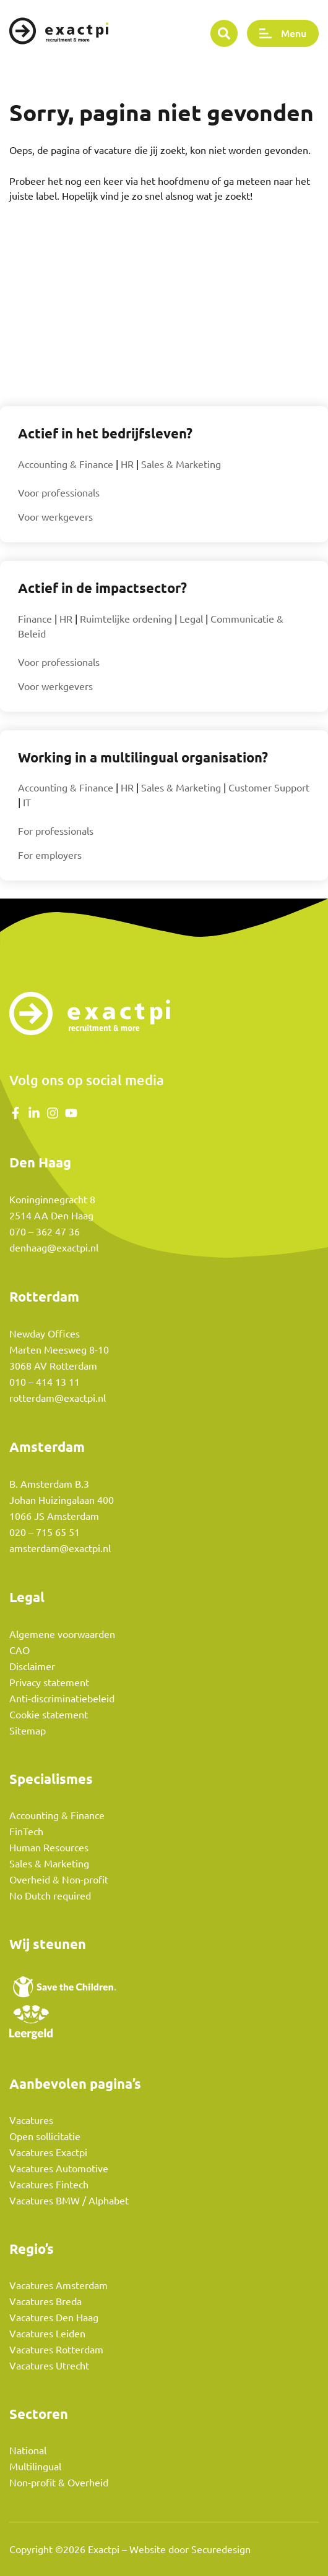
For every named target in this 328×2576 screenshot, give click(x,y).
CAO (19, 1650)
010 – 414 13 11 (44, 1382)
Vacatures (31, 2120)
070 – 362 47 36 (44, 1231)
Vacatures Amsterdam (58, 2285)
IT (27, 802)
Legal (191, 619)
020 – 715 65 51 (44, 1532)
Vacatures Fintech (48, 2184)
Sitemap (27, 1730)
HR (127, 464)
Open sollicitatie (44, 2136)
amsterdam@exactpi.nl (60, 1548)
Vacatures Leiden (47, 2333)
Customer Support (268, 787)
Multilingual (35, 2466)
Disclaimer (32, 1666)
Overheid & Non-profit (58, 1879)
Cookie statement (48, 1714)
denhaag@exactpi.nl (53, 1247)
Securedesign (221, 2549)
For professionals (55, 831)
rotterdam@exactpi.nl (57, 1398)
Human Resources (48, 1847)
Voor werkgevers (55, 516)
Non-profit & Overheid (58, 2482)
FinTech (26, 1831)
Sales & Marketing (181, 464)
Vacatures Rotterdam (56, 2349)
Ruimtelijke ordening (126, 619)
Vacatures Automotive (58, 2168)
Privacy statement (49, 1682)
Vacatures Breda (45, 2301)
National (27, 2450)
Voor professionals (59, 492)
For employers (50, 855)
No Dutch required (50, 1895)
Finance (35, 619)
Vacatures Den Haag (53, 2317)
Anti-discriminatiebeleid (61, 1698)
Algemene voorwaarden (62, 1634)
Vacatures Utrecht (49, 2365)
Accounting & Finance (65, 464)
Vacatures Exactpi (48, 2152)
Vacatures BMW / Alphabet (69, 2200)
